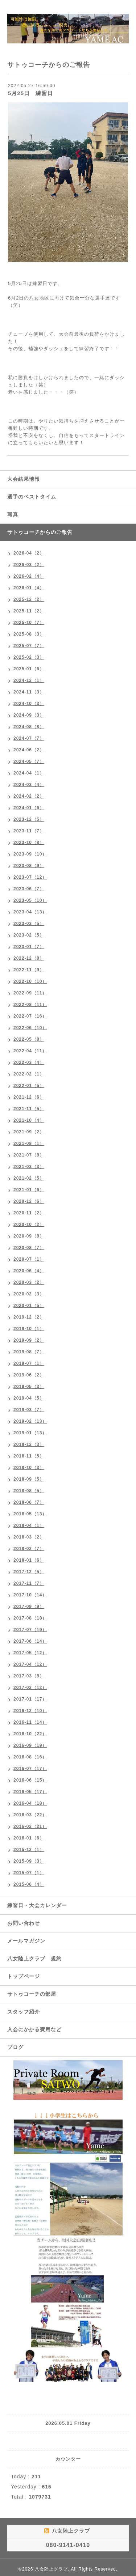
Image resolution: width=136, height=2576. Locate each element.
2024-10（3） (28, 703)
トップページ (23, 1976)
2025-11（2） (28, 611)
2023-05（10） (30, 900)
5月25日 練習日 (30, 93)
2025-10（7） (28, 622)
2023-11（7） (28, 830)
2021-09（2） (28, 1131)
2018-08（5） (28, 1490)
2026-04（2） (28, 553)
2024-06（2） (28, 749)
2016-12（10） (30, 1710)
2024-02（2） (28, 796)
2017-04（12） (30, 1664)
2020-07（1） (28, 1259)
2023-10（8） (28, 842)
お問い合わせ (23, 1923)
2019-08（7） (28, 1351)
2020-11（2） (28, 1212)
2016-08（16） (30, 1757)
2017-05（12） (30, 1652)
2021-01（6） (28, 1189)
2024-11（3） (28, 692)
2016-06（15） (30, 1780)
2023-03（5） (28, 923)
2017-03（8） (28, 1676)
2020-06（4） (28, 1270)
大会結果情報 (23, 479)
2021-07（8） (28, 1155)
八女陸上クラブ (51, 2569)
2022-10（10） (30, 981)
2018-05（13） (30, 1513)
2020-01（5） (28, 1305)
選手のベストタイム (31, 497)
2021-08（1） (28, 1143)
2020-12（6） (28, 1201)
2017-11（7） (28, 1583)
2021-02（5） (28, 1178)
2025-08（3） (28, 634)
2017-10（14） (30, 1594)
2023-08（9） (28, 865)
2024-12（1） (28, 680)
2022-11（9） (28, 969)
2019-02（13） (30, 1421)
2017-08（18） (30, 1618)
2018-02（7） (28, 1548)
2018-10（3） (28, 1467)
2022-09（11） (30, 993)
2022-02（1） (28, 1074)
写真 (12, 514)
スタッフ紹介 (23, 2012)
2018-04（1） (28, 1525)
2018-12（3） (28, 1444)
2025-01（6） (28, 668)
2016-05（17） (30, 1791)
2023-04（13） (30, 911)
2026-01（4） (28, 587)
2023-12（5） (28, 819)
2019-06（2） (28, 1375)
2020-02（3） (28, 1294)
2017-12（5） (28, 1571)
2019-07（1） (28, 1363)
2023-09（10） (30, 854)
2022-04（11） (30, 1050)
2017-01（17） (30, 1699)
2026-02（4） (28, 576)
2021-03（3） (28, 1166)
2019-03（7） (28, 1409)
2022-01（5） (28, 1085)
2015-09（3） (28, 1861)
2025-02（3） (28, 657)
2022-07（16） (30, 1016)
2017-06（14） (30, 1641)
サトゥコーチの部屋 (31, 1994)
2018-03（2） (28, 1537)
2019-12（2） (28, 1317)
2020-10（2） (28, 1224)
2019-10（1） (28, 1328)
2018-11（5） (28, 1456)
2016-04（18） (30, 1803)
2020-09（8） (28, 1236)
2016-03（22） (30, 1814)
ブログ (15, 2047)
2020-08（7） (28, 1247)
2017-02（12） (30, 1687)
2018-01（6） (28, 1560)
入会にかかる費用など (34, 2029)
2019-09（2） (28, 1340)
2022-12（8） (28, 958)
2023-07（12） (30, 877)
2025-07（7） (28, 645)
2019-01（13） (30, 1432)
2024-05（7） (28, 761)
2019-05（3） (28, 1386)
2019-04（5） (28, 1398)
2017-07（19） (30, 1629)
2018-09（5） (28, 1479)
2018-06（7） (28, 1502)
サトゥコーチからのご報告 (40, 532)
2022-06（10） (30, 1027)
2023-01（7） (28, 946)
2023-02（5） (28, 935)
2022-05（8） (28, 1039)
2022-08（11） (30, 1004)
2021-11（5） (28, 1108)
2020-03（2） (28, 1282)
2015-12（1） (28, 1849)
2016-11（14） (30, 1722)
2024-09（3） (28, 715)
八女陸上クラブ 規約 (34, 1958)
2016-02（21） (30, 1826)
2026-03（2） (28, 564)
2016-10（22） (30, 1733)
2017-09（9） (28, 1606)
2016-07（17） (30, 1768)
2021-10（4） (28, 1120)
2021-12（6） (28, 1097)
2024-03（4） (28, 784)
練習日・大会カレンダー (37, 1905)
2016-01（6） (28, 1838)
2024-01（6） (28, 807)
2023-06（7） (28, 888)
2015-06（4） (28, 1884)
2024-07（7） (28, 738)
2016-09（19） (30, 1745)
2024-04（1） (28, 773)
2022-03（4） (28, 1062)
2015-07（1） (28, 1872)
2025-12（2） (28, 599)
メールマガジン (26, 1941)
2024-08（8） (28, 726)
